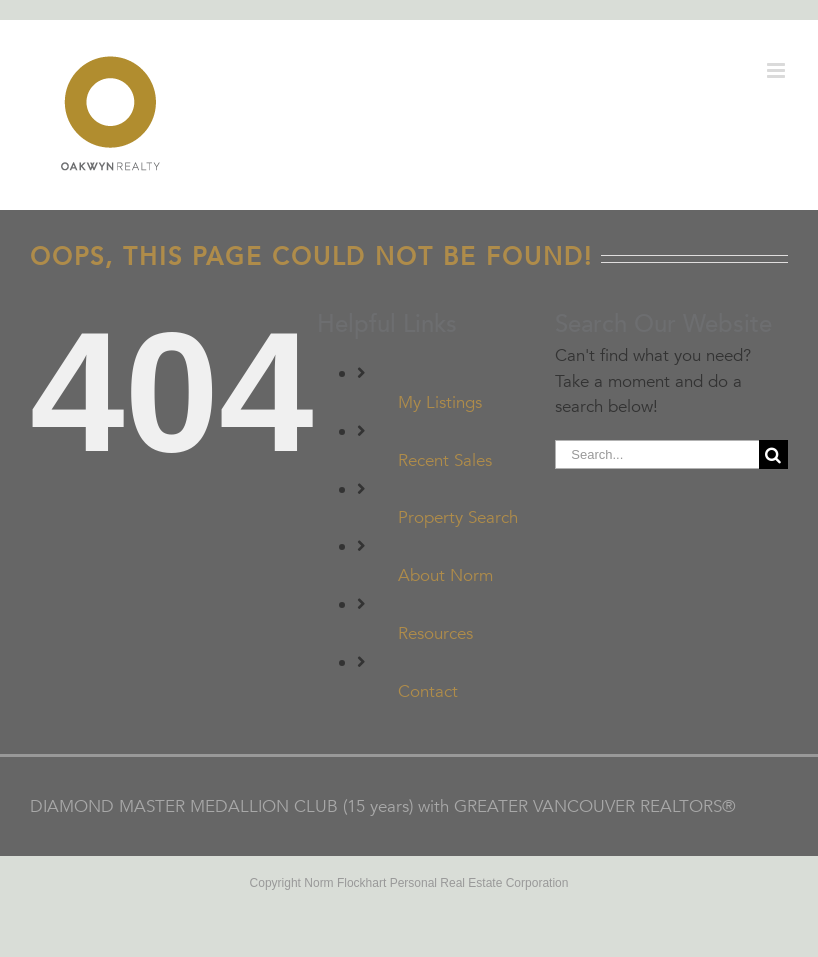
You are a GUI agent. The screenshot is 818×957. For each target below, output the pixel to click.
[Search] (773, 454)
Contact (428, 691)
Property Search (458, 517)
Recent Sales (445, 460)
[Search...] (657, 454)
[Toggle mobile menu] (777, 70)
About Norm (445, 575)
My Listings (440, 402)
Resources (435, 633)
